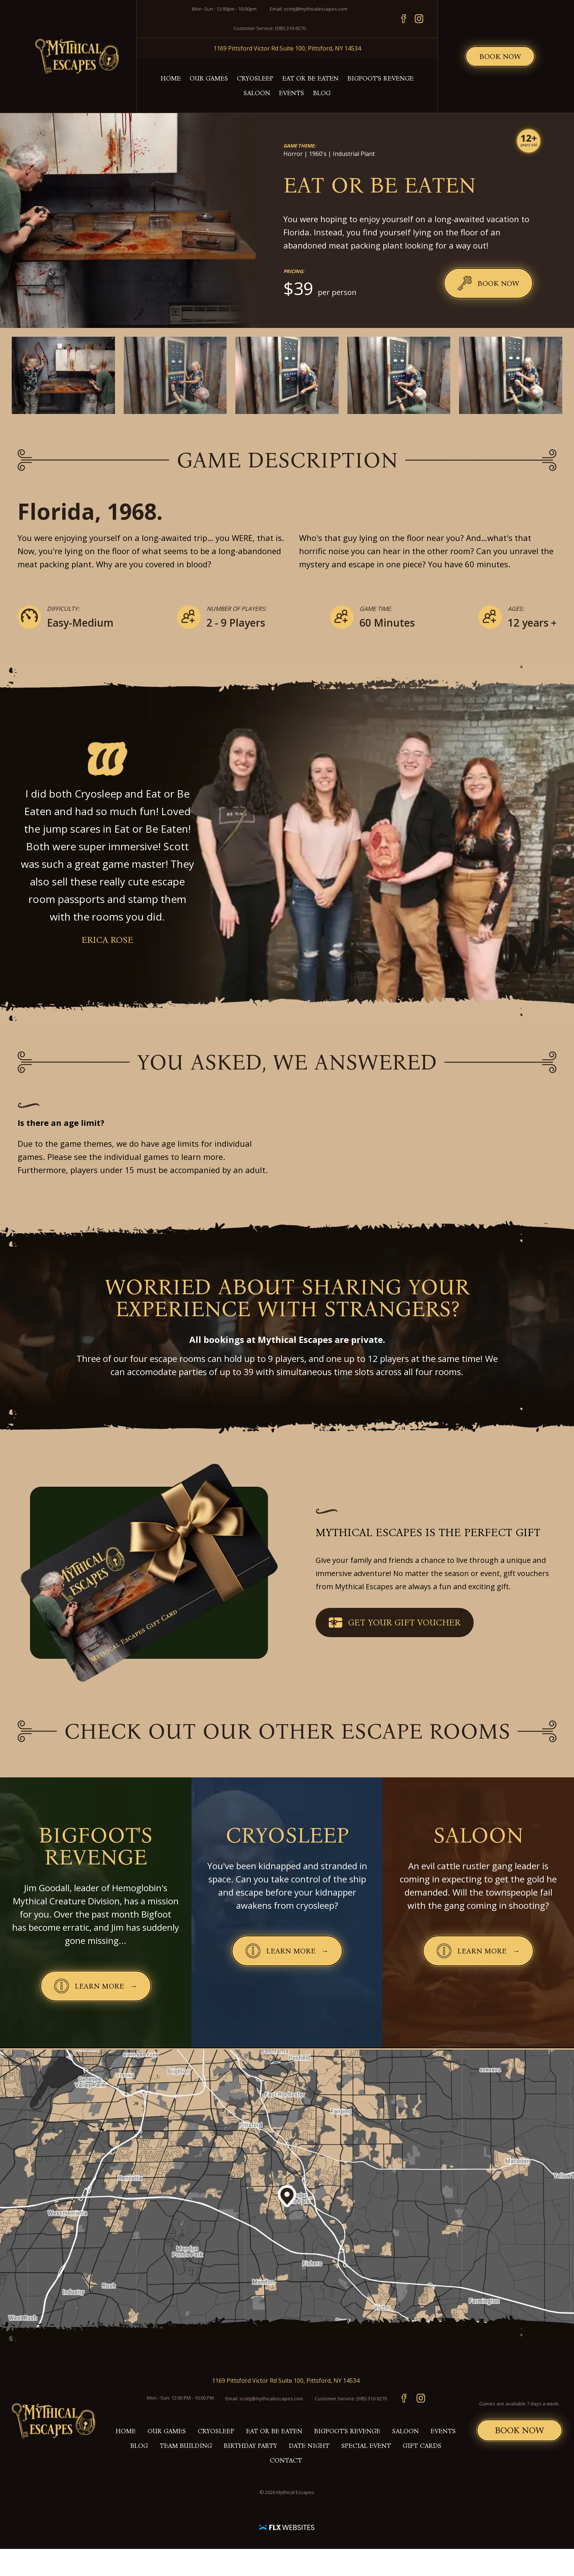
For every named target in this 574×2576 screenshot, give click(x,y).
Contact (286, 2460)
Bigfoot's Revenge (380, 78)
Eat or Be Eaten (310, 78)
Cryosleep (255, 78)
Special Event (366, 2446)
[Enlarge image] (63, 375)
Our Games (209, 78)
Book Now (500, 56)
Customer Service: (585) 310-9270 (270, 28)
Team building (186, 2446)
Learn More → (102, 1987)
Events (291, 93)
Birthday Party (250, 2446)
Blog (322, 93)
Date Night (309, 2446)
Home (171, 78)
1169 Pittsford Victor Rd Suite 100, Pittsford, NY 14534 (287, 48)
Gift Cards (422, 2446)
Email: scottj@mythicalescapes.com (308, 9)
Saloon (256, 93)
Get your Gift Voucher (395, 1622)
